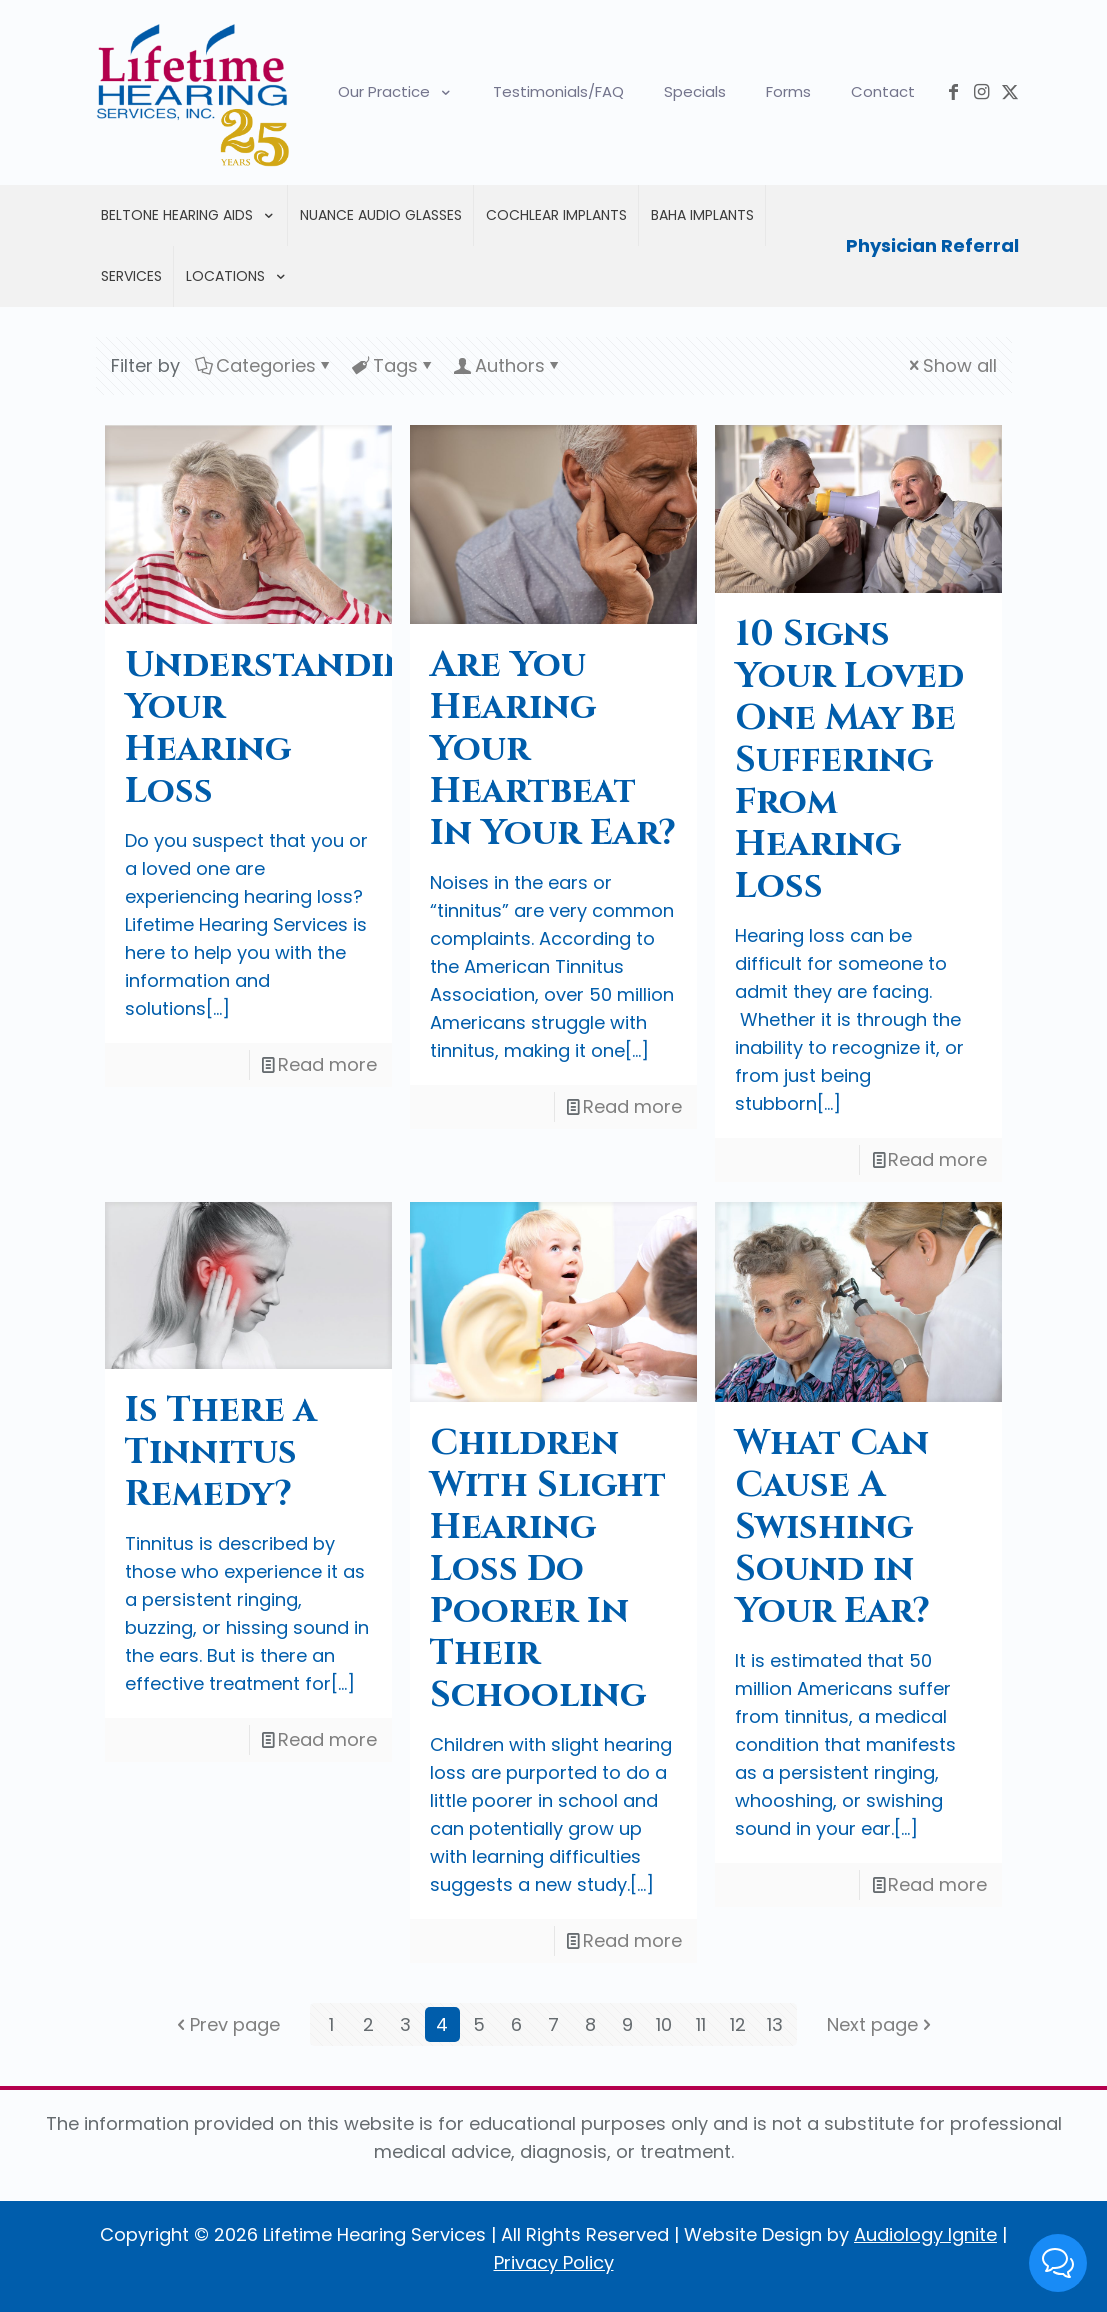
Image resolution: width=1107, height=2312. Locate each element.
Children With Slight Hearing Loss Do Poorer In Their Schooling (548, 1569)
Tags (394, 365)
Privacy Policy (554, 2262)
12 (738, 2024)
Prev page (226, 2024)
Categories (264, 365)
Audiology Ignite (925, 2234)
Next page (881, 2024)
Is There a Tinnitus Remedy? (221, 1452)
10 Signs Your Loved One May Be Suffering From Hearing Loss (849, 760)
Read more (327, 1064)
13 (775, 2024)
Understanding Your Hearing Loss (281, 728)
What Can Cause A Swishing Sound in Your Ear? (832, 1527)
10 (664, 2024)
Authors (508, 365)
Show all (951, 365)
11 (701, 2024)
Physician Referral (932, 245)
